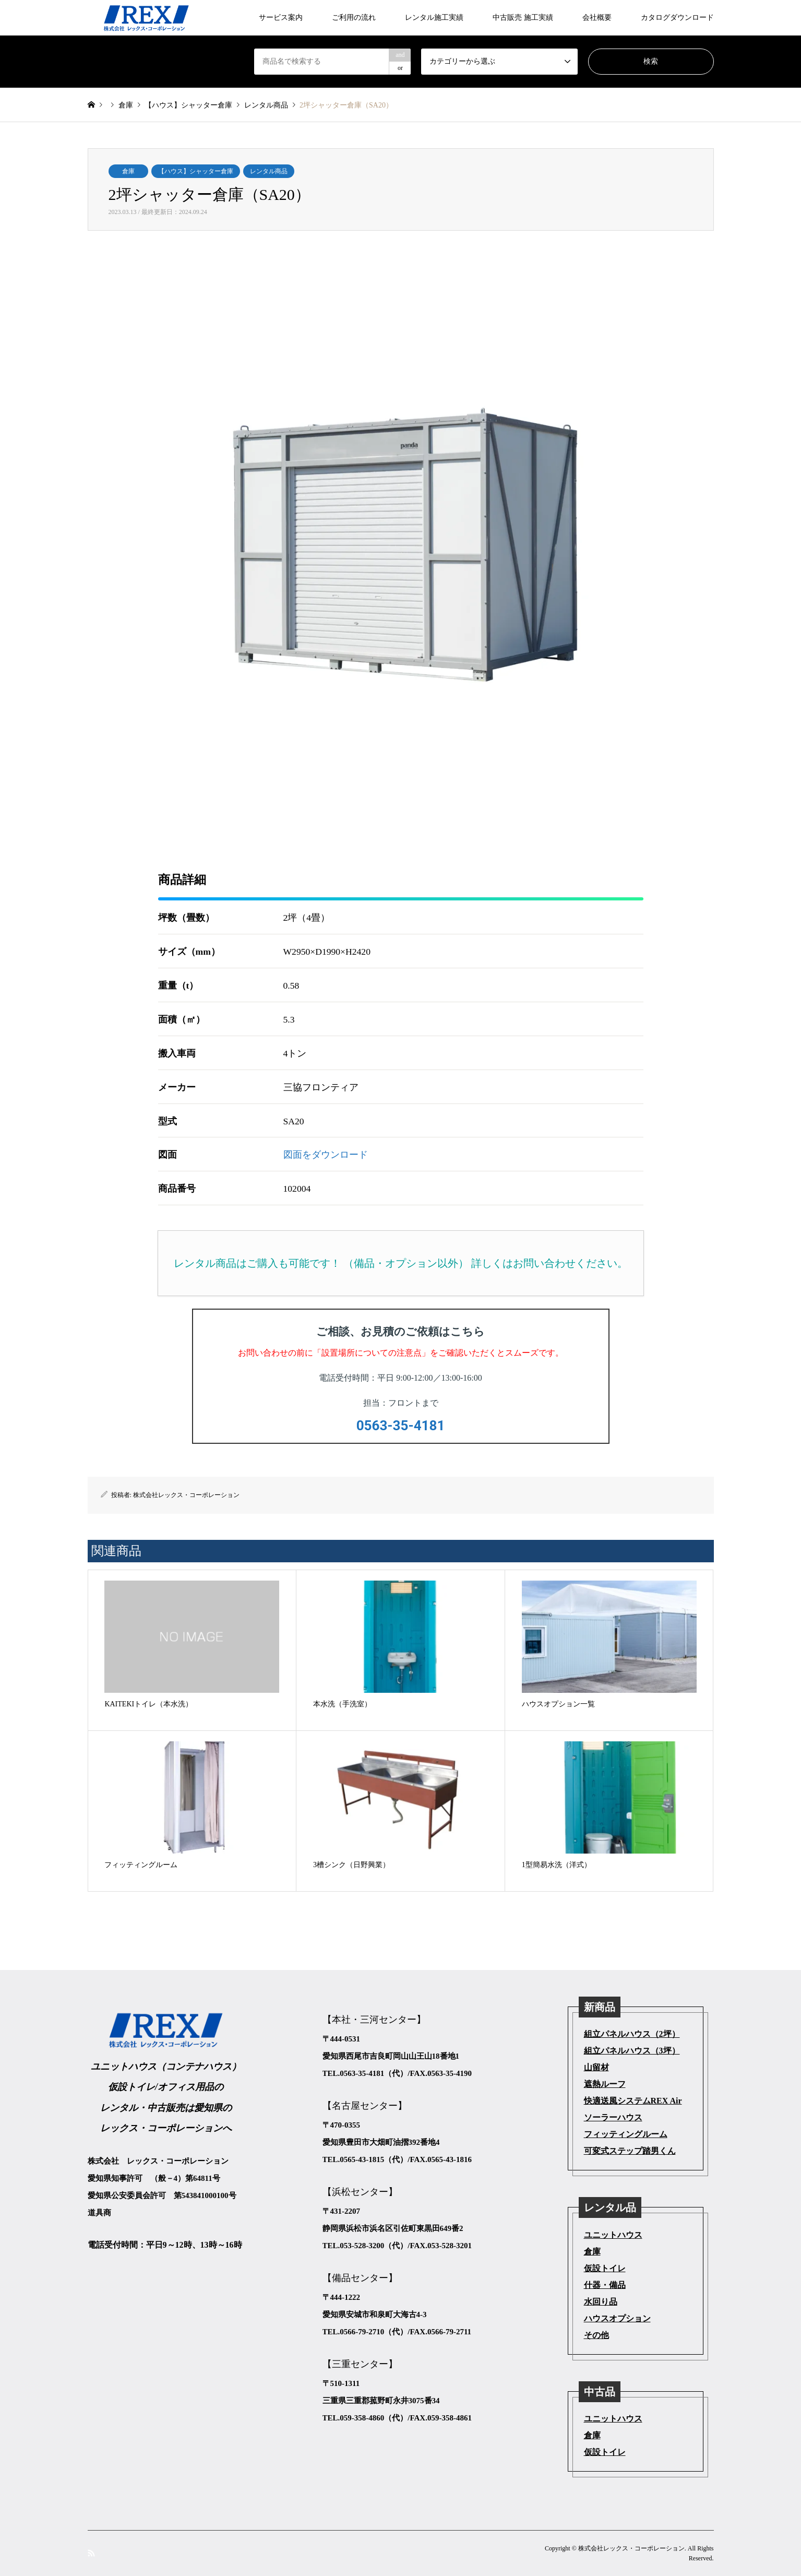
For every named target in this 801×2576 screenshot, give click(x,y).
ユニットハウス (613, 2234)
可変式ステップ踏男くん (630, 2150)
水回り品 (600, 2301)
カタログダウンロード (677, 17)
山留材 (596, 2067)
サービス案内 (281, 17)
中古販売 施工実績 (523, 17)
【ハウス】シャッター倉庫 (195, 171)
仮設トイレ (605, 2268)
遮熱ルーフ (605, 2084)
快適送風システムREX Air (633, 2100)
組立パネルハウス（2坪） (632, 2033)
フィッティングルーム (625, 2134)
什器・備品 (605, 2285)
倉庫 (128, 171)
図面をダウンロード (325, 1154)
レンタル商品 (269, 171)
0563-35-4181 (400, 1425)
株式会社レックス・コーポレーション (186, 1495)
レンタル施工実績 (434, 17)
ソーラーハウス (613, 2117)
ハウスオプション (617, 2318)
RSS (91, 2552)
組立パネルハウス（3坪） (632, 2050)
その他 (596, 2335)
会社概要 (597, 17)
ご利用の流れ (354, 17)
